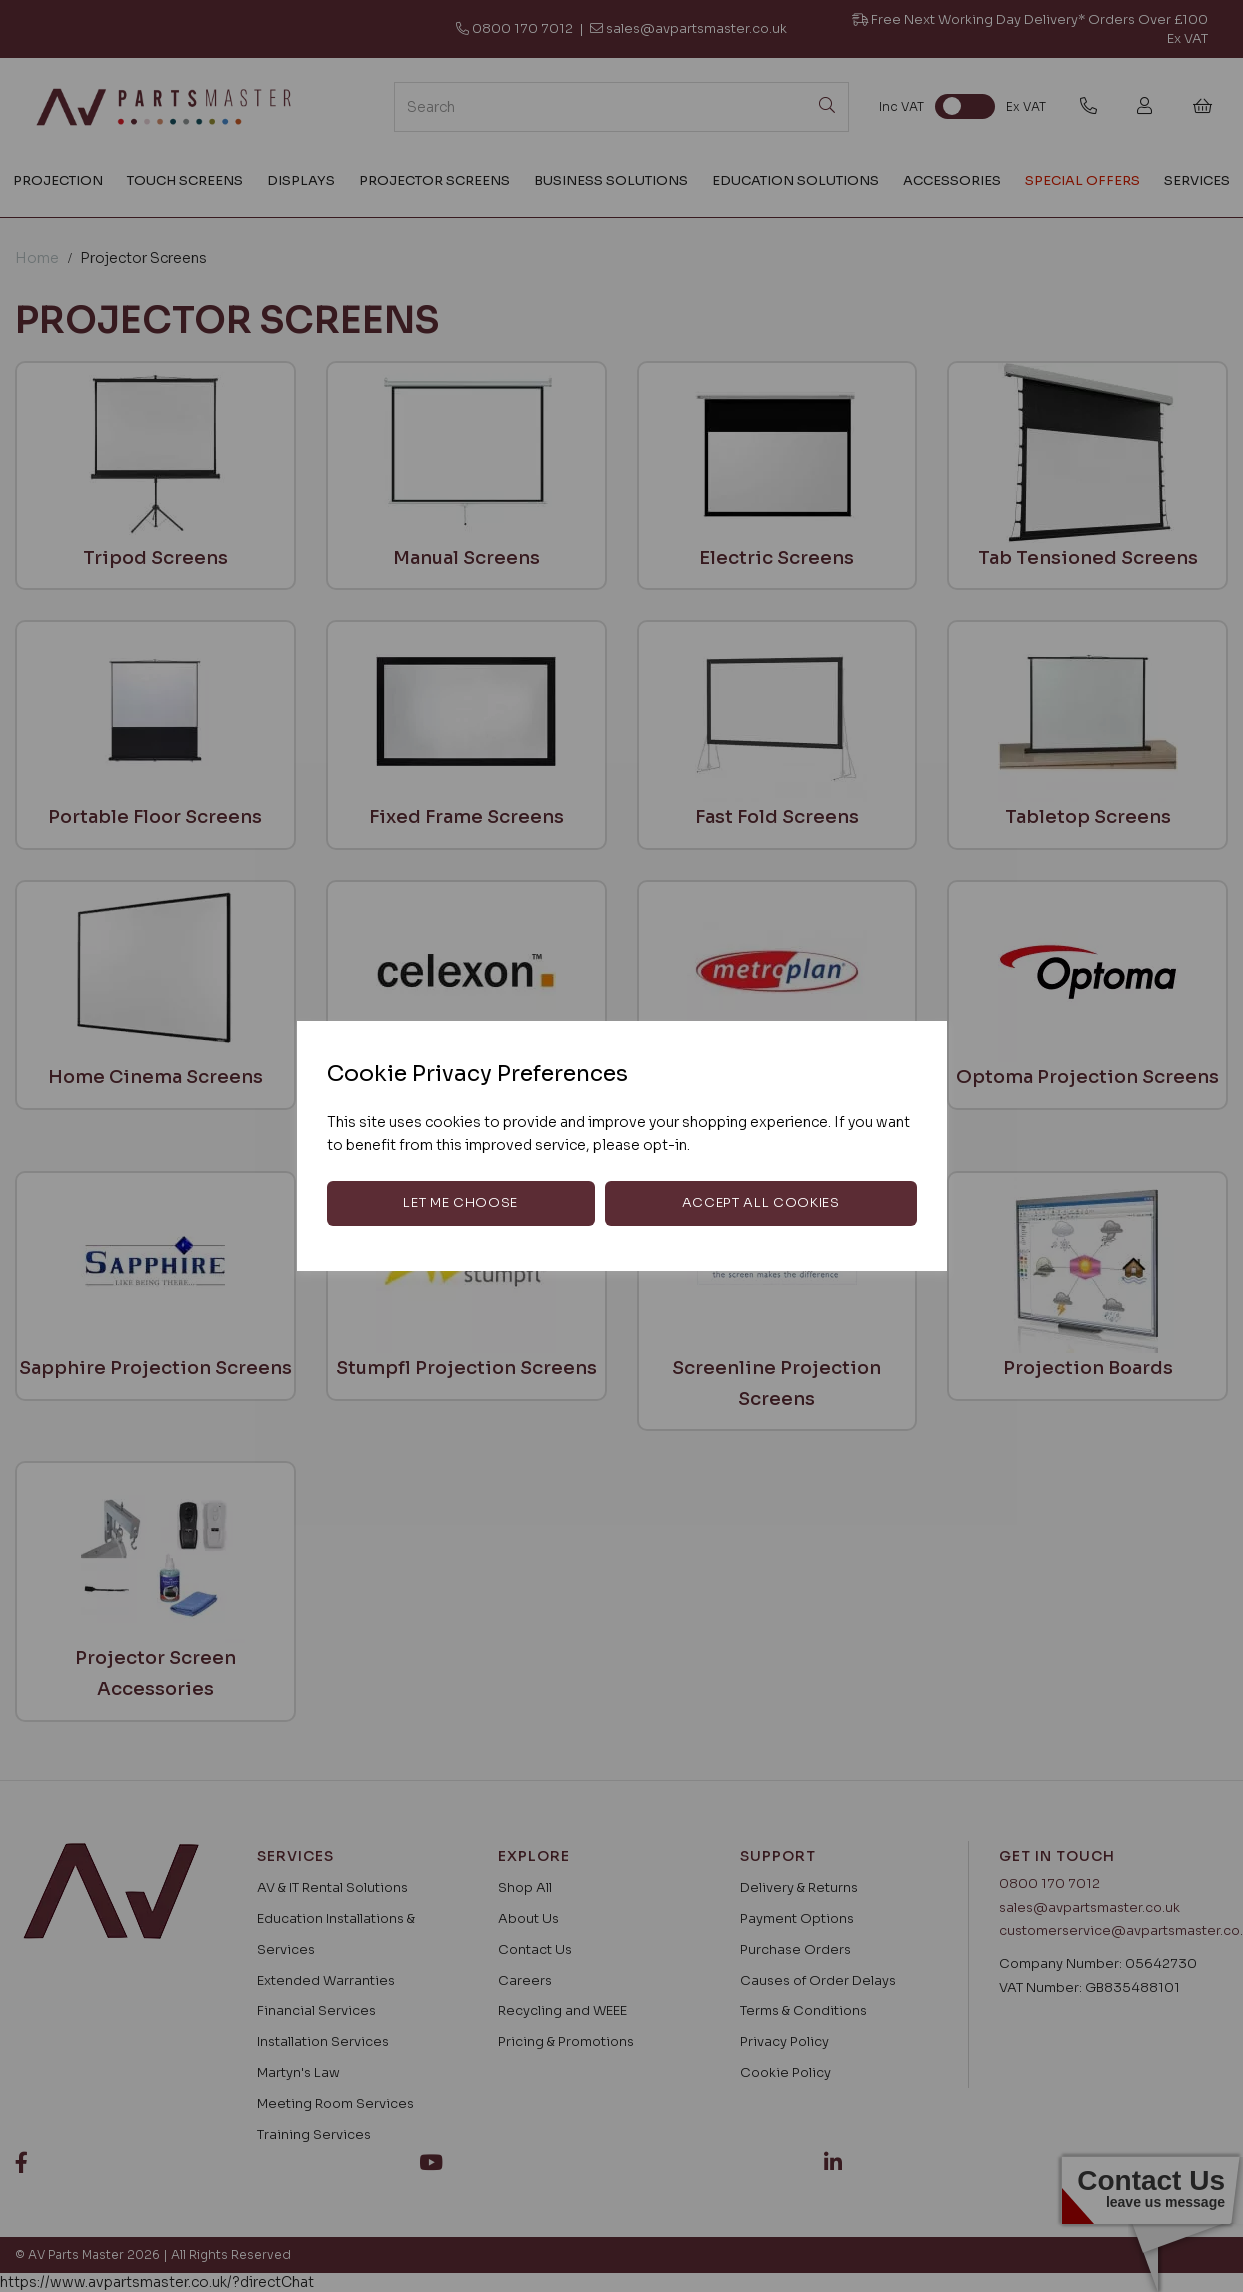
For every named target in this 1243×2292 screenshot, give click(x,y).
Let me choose (460, 1202)
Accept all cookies (761, 1202)
